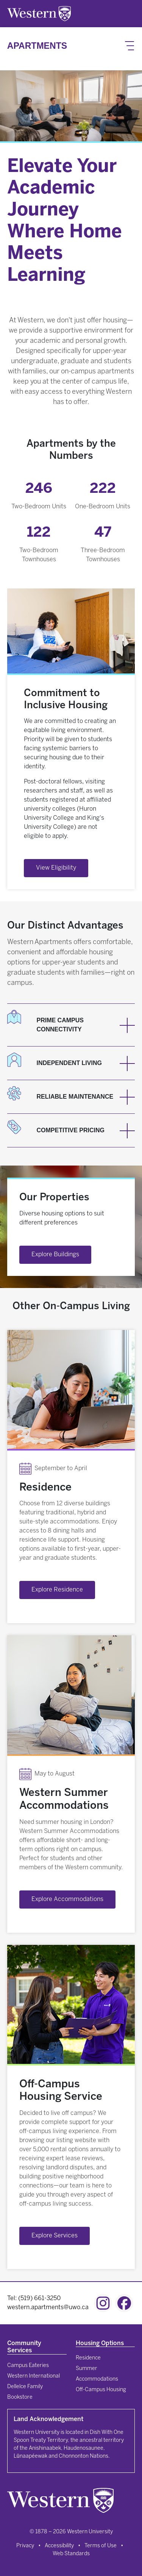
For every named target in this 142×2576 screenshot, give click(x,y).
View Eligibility (56, 868)
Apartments (37, 46)
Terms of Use (100, 2545)
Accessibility (59, 2545)
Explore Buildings (55, 1254)
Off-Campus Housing (101, 2389)
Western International (33, 2376)
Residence (88, 2358)
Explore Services (54, 2236)
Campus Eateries (28, 2365)
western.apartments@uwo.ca (48, 2307)
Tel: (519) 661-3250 (34, 2298)
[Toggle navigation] (129, 45)
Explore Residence (57, 1590)
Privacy (25, 2545)
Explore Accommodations (67, 1899)
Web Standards (71, 2553)
